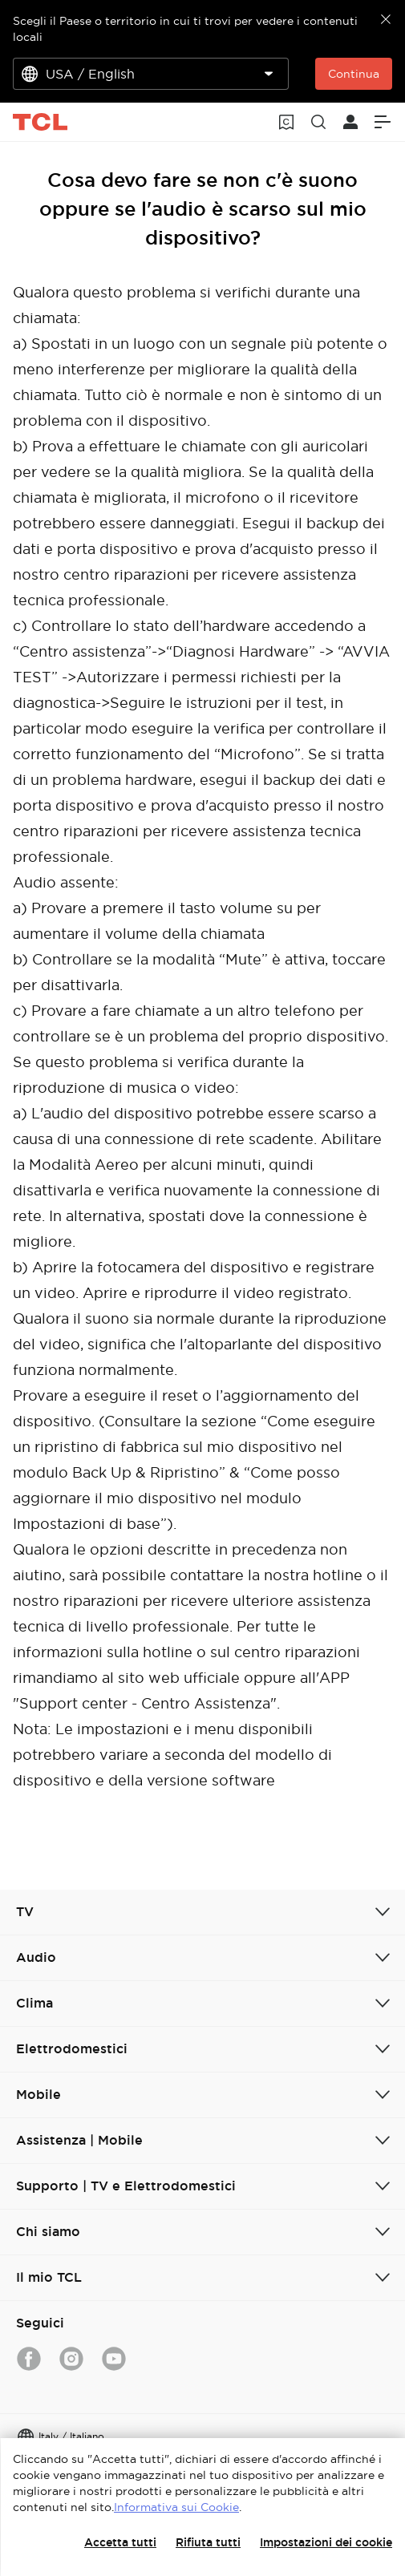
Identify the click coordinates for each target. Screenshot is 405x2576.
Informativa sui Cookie (176, 2507)
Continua (353, 74)
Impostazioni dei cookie (326, 2542)
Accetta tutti (120, 2542)
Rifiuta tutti (208, 2542)
